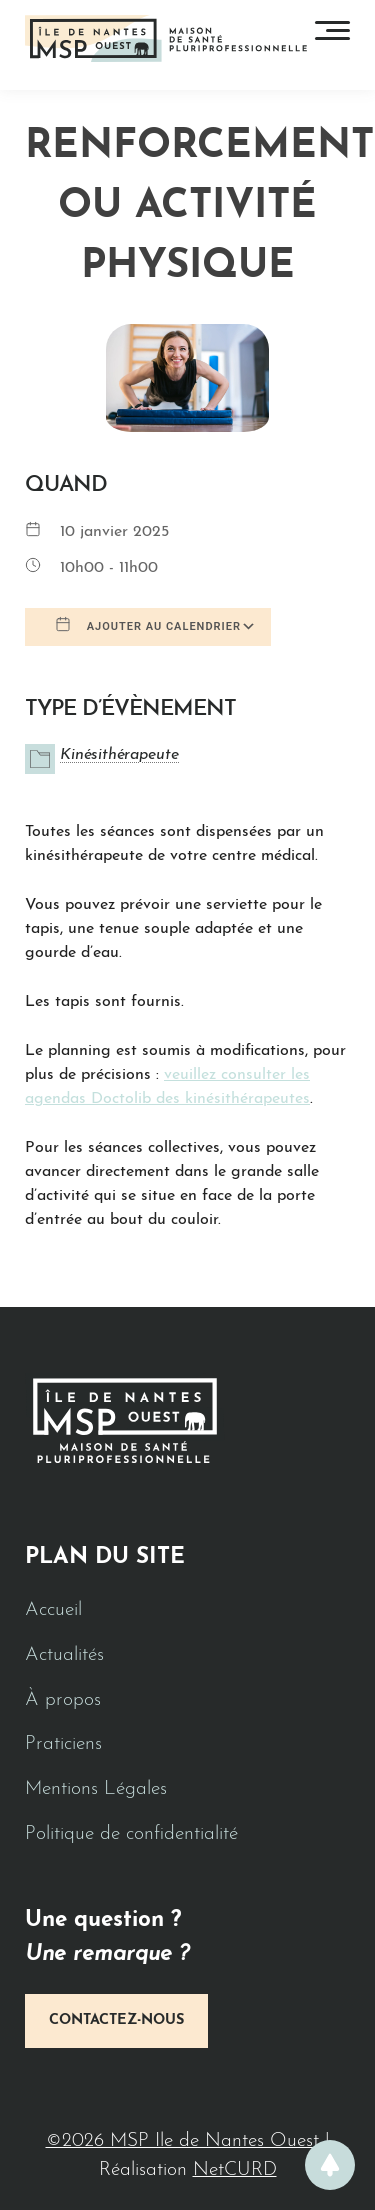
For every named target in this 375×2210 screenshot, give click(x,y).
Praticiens (63, 1744)
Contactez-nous (116, 2020)
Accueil (53, 1610)
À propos (63, 1700)
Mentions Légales (96, 1789)
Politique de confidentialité (131, 1834)
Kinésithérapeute (119, 755)
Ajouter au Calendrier (148, 625)
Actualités (64, 1655)
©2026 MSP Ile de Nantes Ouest (185, 2141)
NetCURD (235, 2170)
